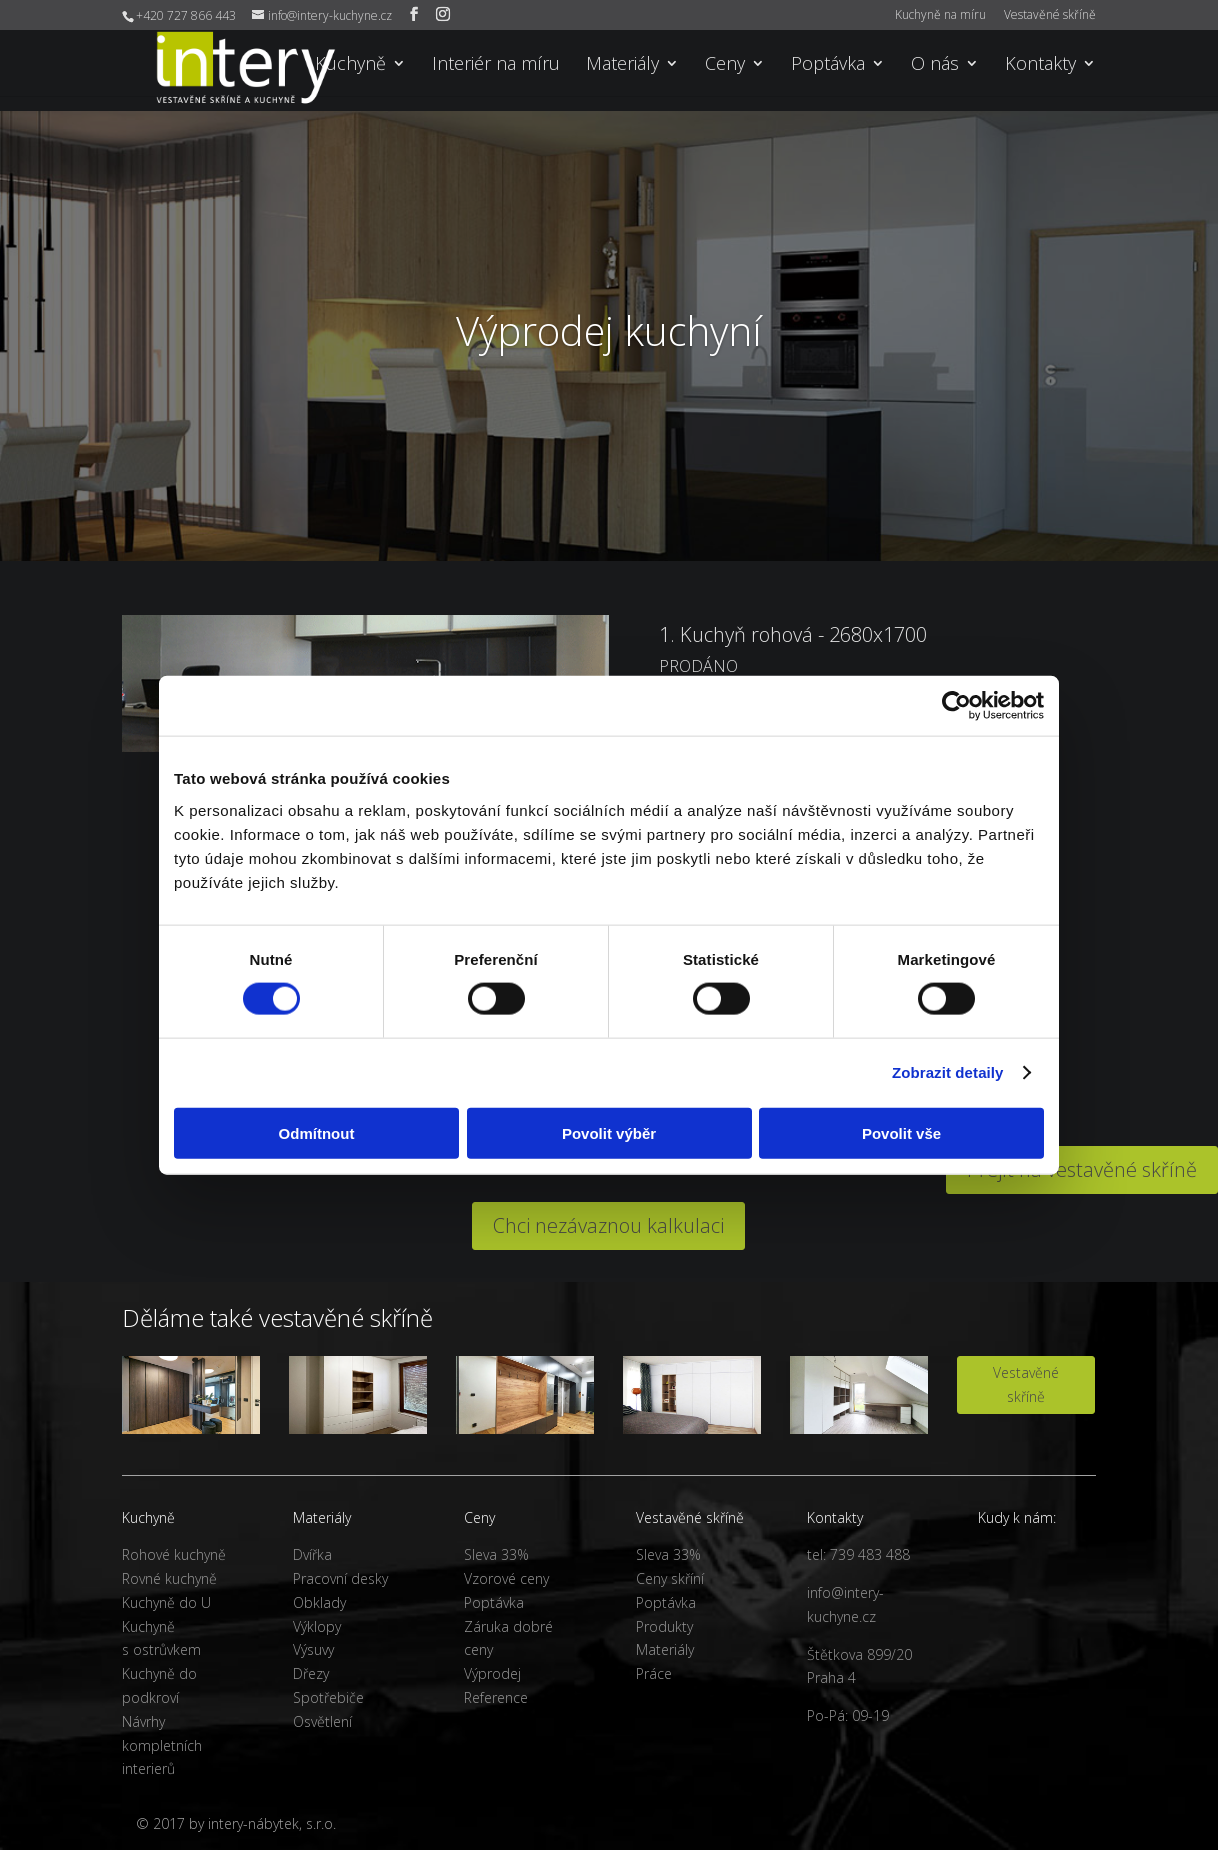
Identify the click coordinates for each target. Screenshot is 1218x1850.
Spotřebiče (328, 1697)
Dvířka (312, 1554)
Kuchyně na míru (940, 16)
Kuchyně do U (166, 1602)
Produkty (664, 1626)
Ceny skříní (670, 1578)
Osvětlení (322, 1721)
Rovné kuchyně (169, 1578)
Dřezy (311, 1673)
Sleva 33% (496, 1554)
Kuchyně (350, 65)
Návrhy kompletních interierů (162, 1745)
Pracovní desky (340, 1578)
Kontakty (1040, 65)
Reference (496, 1697)
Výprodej (492, 1673)
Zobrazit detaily (948, 1072)
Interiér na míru (496, 65)
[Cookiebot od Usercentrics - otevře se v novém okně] (956, 706)
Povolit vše (901, 1132)
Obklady (319, 1602)
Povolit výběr (609, 1132)
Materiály (622, 65)
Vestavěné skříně (1050, 16)
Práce (654, 1673)
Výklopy (317, 1626)
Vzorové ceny (506, 1578)
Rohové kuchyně (174, 1554)
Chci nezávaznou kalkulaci (608, 1225)
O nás (935, 65)
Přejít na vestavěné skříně (1082, 1169)
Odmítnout (317, 1132)
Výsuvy (313, 1649)
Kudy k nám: (1017, 1517)
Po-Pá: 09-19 (848, 1715)
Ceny (725, 65)
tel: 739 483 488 (858, 1554)
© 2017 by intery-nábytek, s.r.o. (236, 1823)
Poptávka (828, 65)
